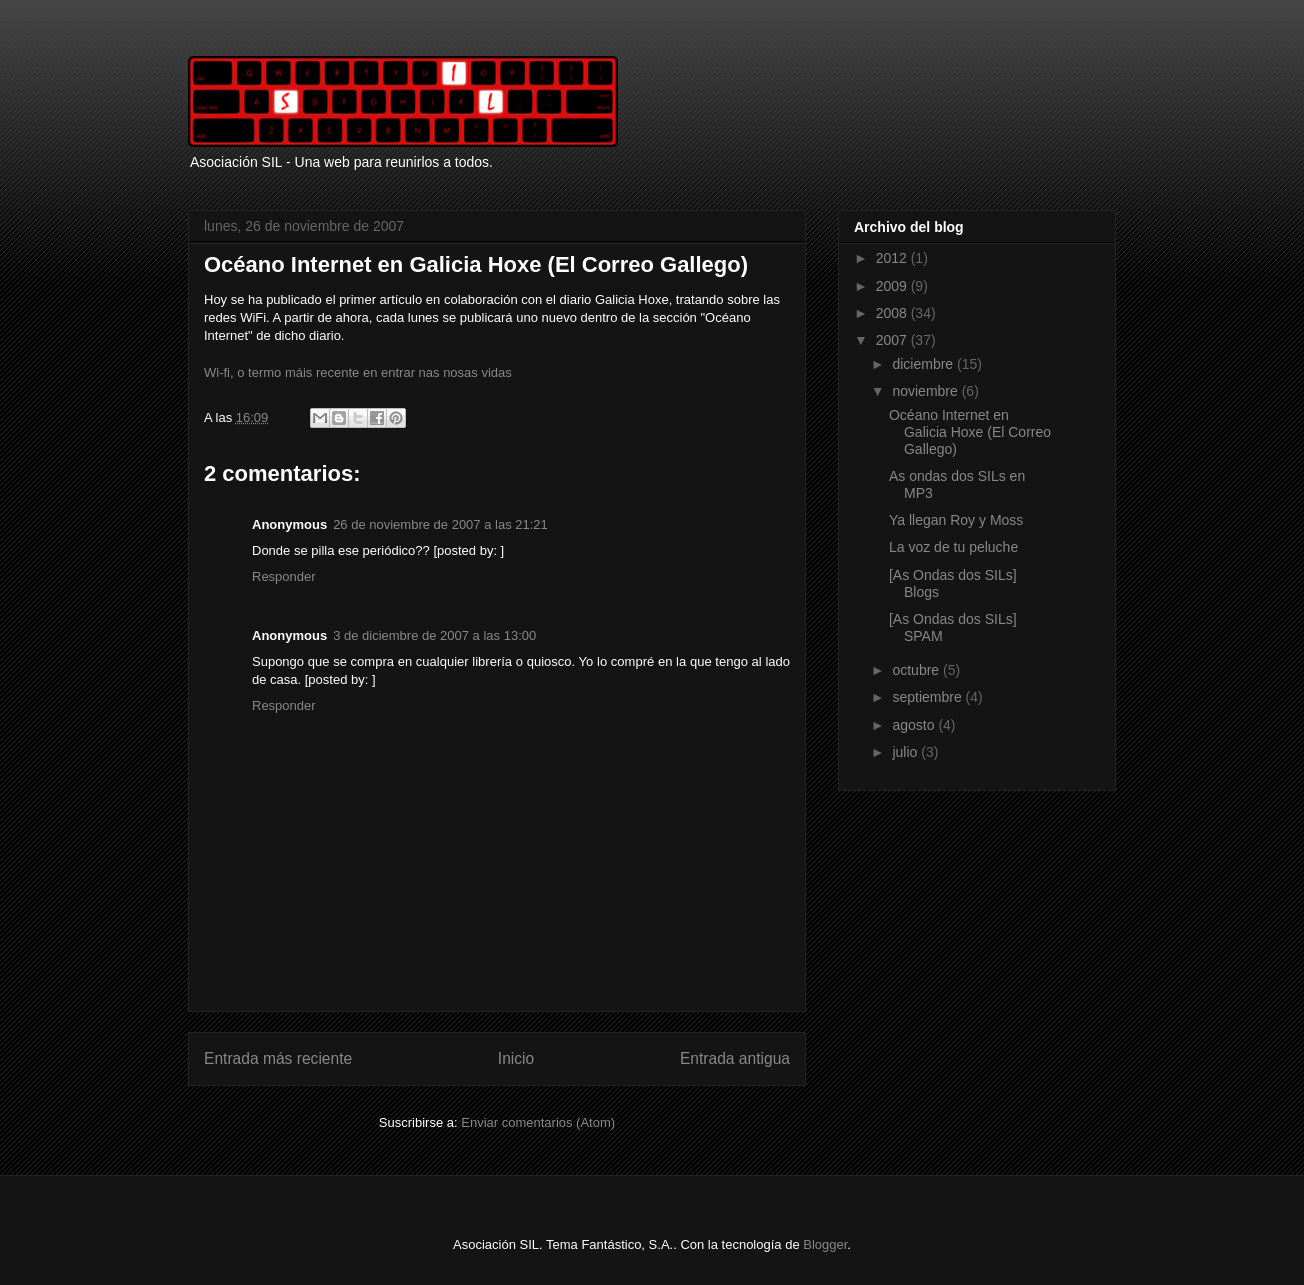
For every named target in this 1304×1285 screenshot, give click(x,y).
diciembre (924, 364)
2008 (893, 313)
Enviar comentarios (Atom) (538, 1122)
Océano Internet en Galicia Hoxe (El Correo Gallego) (970, 432)
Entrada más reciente (278, 1058)
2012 (893, 258)
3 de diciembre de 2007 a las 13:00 (434, 635)
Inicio (516, 1058)
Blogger (825, 1244)
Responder (284, 576)
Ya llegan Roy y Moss (956, 520)
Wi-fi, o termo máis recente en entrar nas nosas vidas (358, 372)
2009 (893, 286)
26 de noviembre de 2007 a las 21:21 (440, 524)
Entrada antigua (735, 1058)
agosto (915, 725)
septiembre (928, 697)
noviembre (926, 391)
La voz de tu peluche (953, 547)
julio (906, 752)
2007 (893, 340)
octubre (917, 670)
